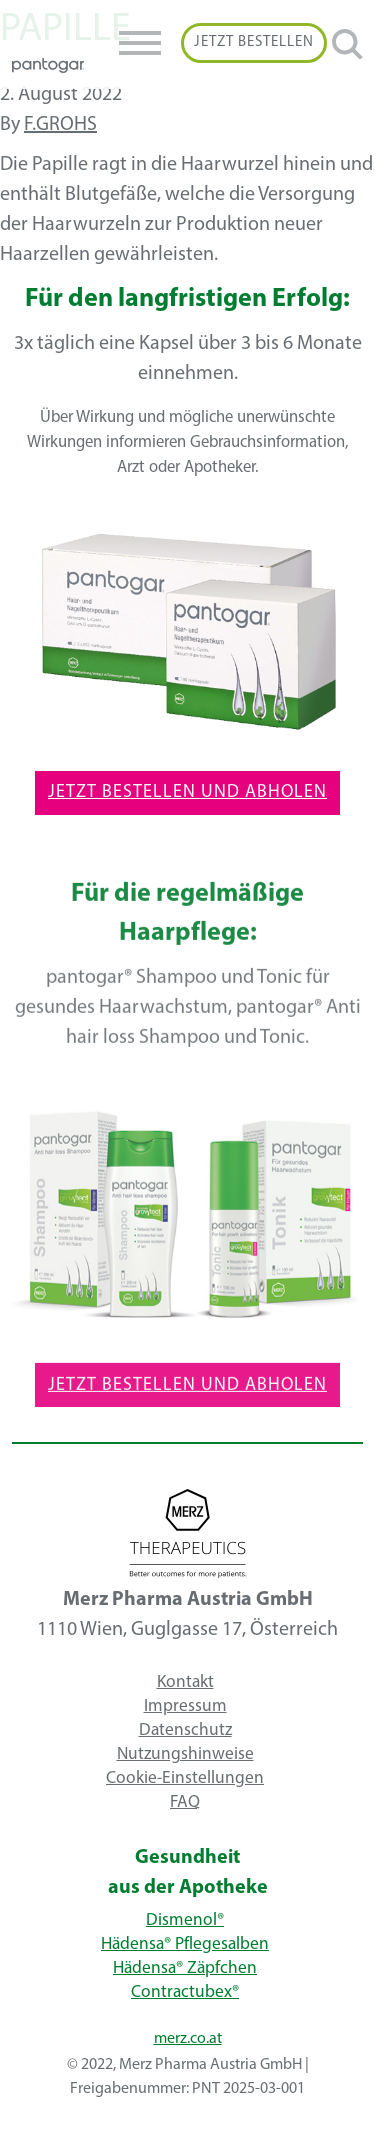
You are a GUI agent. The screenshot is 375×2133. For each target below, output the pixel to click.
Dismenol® (185, 1920)
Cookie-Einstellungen (185, 1777)
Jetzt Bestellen (254, 42)
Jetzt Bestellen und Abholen (187, 792)
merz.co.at (188, 2039)
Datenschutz (185, 1729)
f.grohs (60, 125)
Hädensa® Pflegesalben (185, 1944)
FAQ (185, 1801)
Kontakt (185, 1681)
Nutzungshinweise (185, 1753)
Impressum (185, 1705)
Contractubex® (185, 1992)
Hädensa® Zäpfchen (185, 1968)
